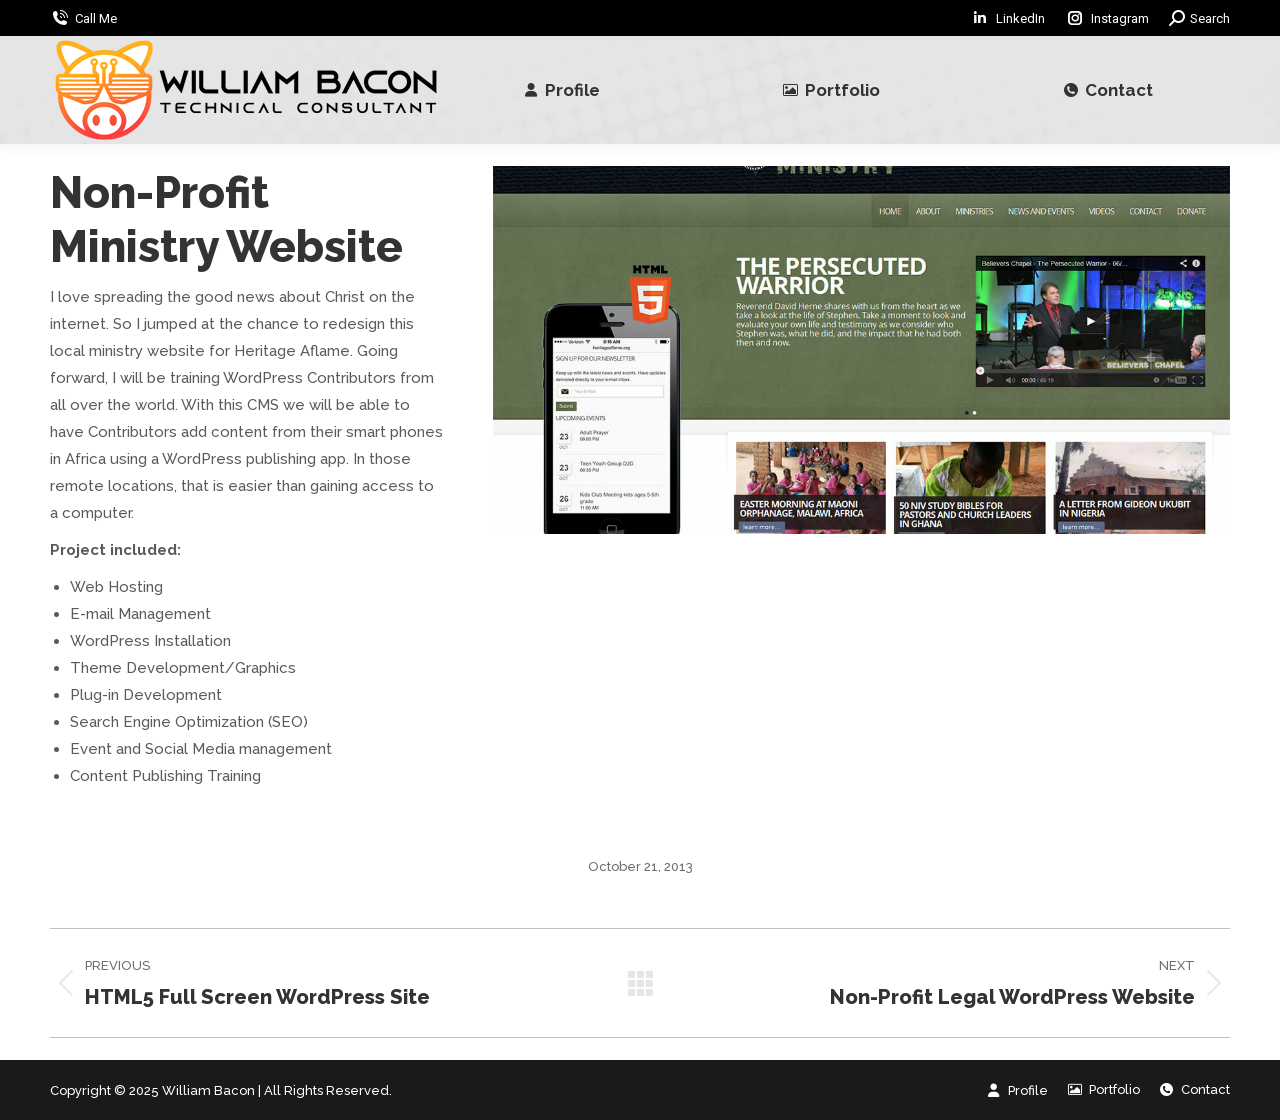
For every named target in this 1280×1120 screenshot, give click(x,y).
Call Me (96, 18)
